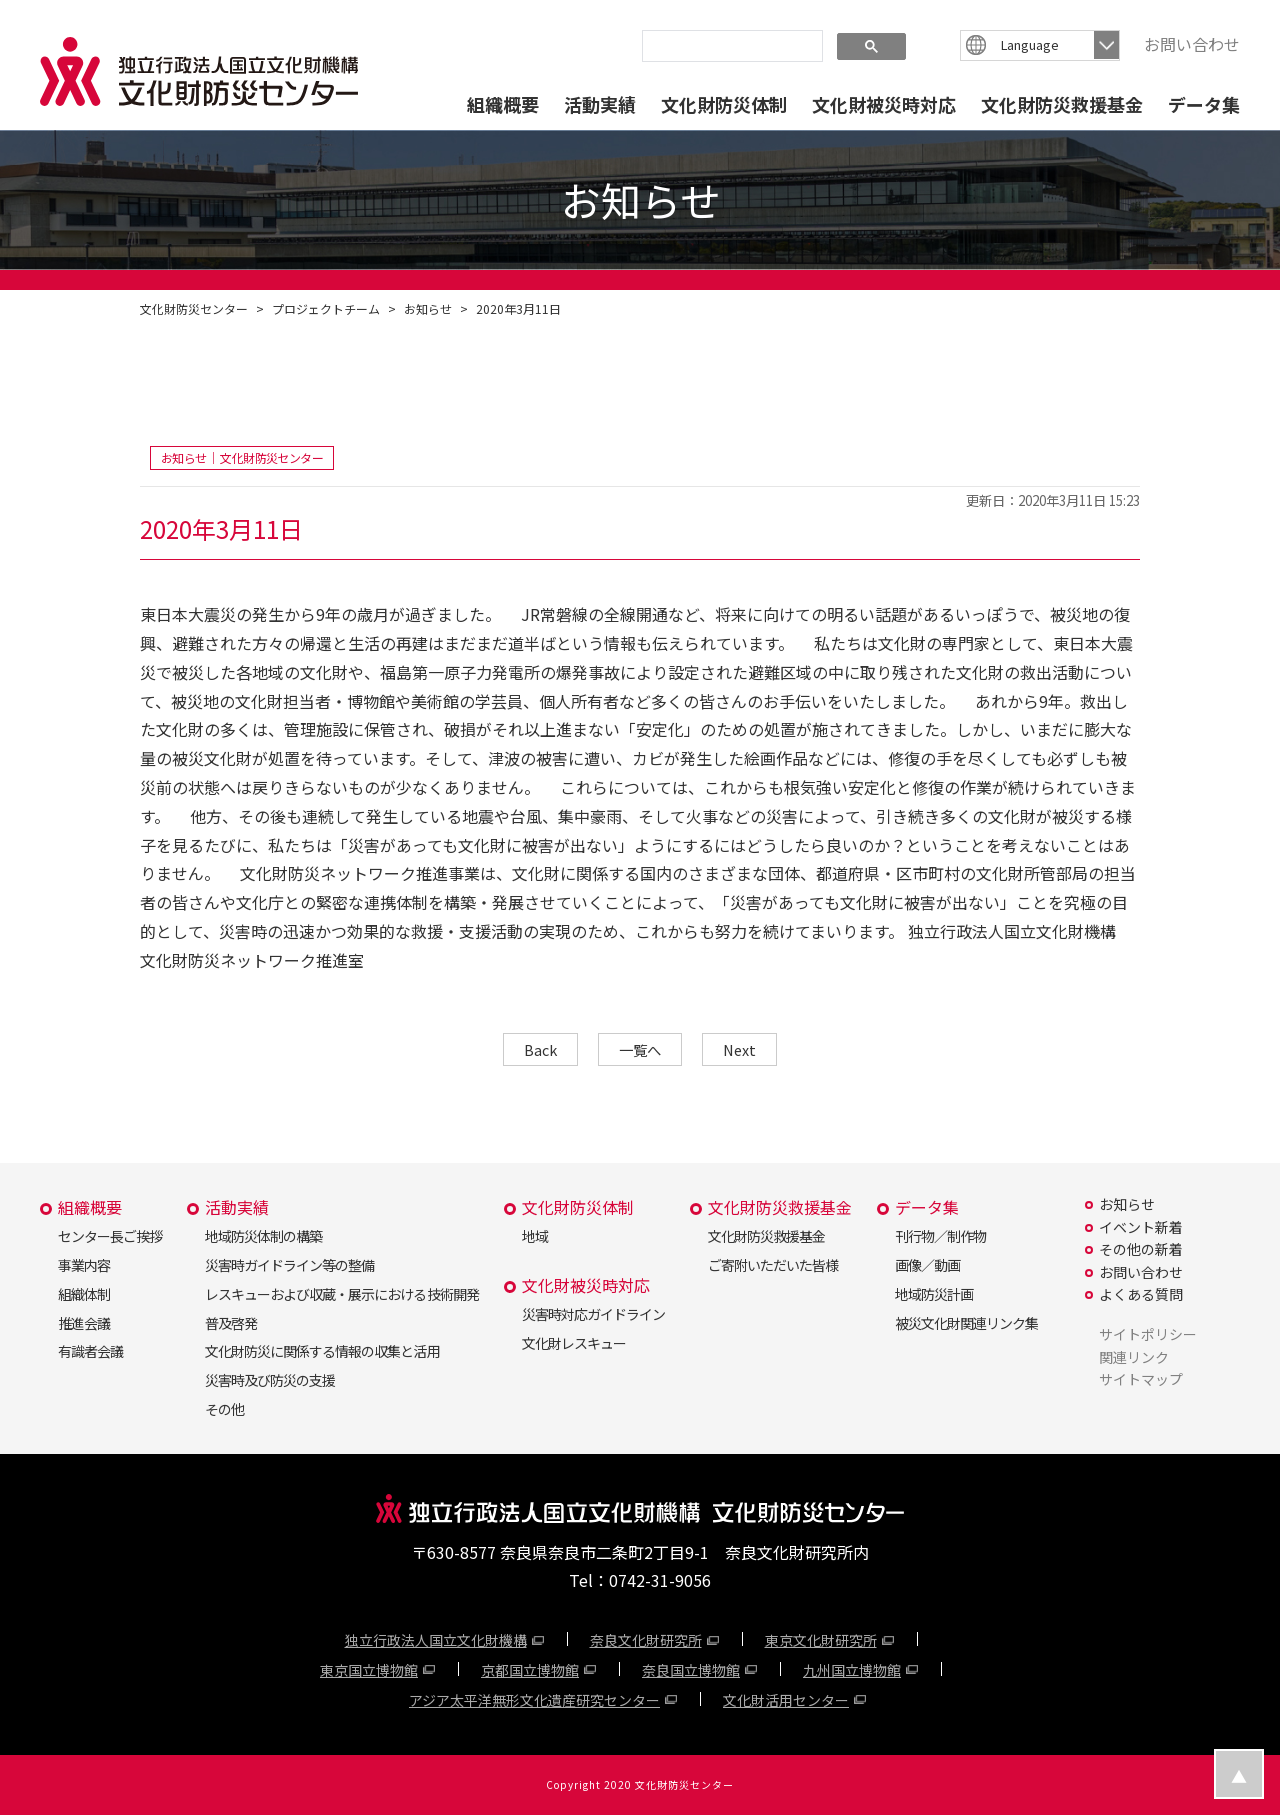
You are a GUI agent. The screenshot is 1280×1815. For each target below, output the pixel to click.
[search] (730, 45)
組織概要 (503, 104)
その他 (224, 1409)
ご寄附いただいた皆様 (773, 1265)
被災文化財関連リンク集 (966, 1323)
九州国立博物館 (852, 1670)
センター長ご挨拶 (110, 1236)
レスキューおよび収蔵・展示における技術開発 (341, 1294)
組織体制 (84, 1294)
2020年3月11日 (518, 308)
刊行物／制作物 (940, 1236)
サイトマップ (1141, 1379)
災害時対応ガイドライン (593, 1314)
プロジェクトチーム (326, 308)
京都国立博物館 (530, 1670)
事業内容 (84, 1265)
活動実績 (600, 104)
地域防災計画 (934, 1294)
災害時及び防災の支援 (270, 1380)
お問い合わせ (1192, 44)
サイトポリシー (1148, 1334)
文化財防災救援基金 (1062, 104)
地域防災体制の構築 (263, 1236)
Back (540, 1049)
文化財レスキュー (574, 1343)
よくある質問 (1141, 1294)
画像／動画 (927, 1265)
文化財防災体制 (724, 104)
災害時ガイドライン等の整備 (289, 1265)
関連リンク (1134, 1357)
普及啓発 (231, 1323)
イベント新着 (1141, 1227)
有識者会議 (90, 1351)
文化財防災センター (194, 308)
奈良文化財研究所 (646, 1640)
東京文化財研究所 (821, 1640)
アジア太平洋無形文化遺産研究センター (534, 1700)
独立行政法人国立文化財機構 (436, 1640)
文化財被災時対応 (884, 104)
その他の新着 (1141, 1249)
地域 (535, 1236)
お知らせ (428, 308)
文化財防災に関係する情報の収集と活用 (322, 1351)
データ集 (1204, 104)
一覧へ (640, 1049)
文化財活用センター (786, 1700)
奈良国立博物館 (691, 1670)
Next (739, 1049)
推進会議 (84, 1323)
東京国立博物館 (369, 1670)
